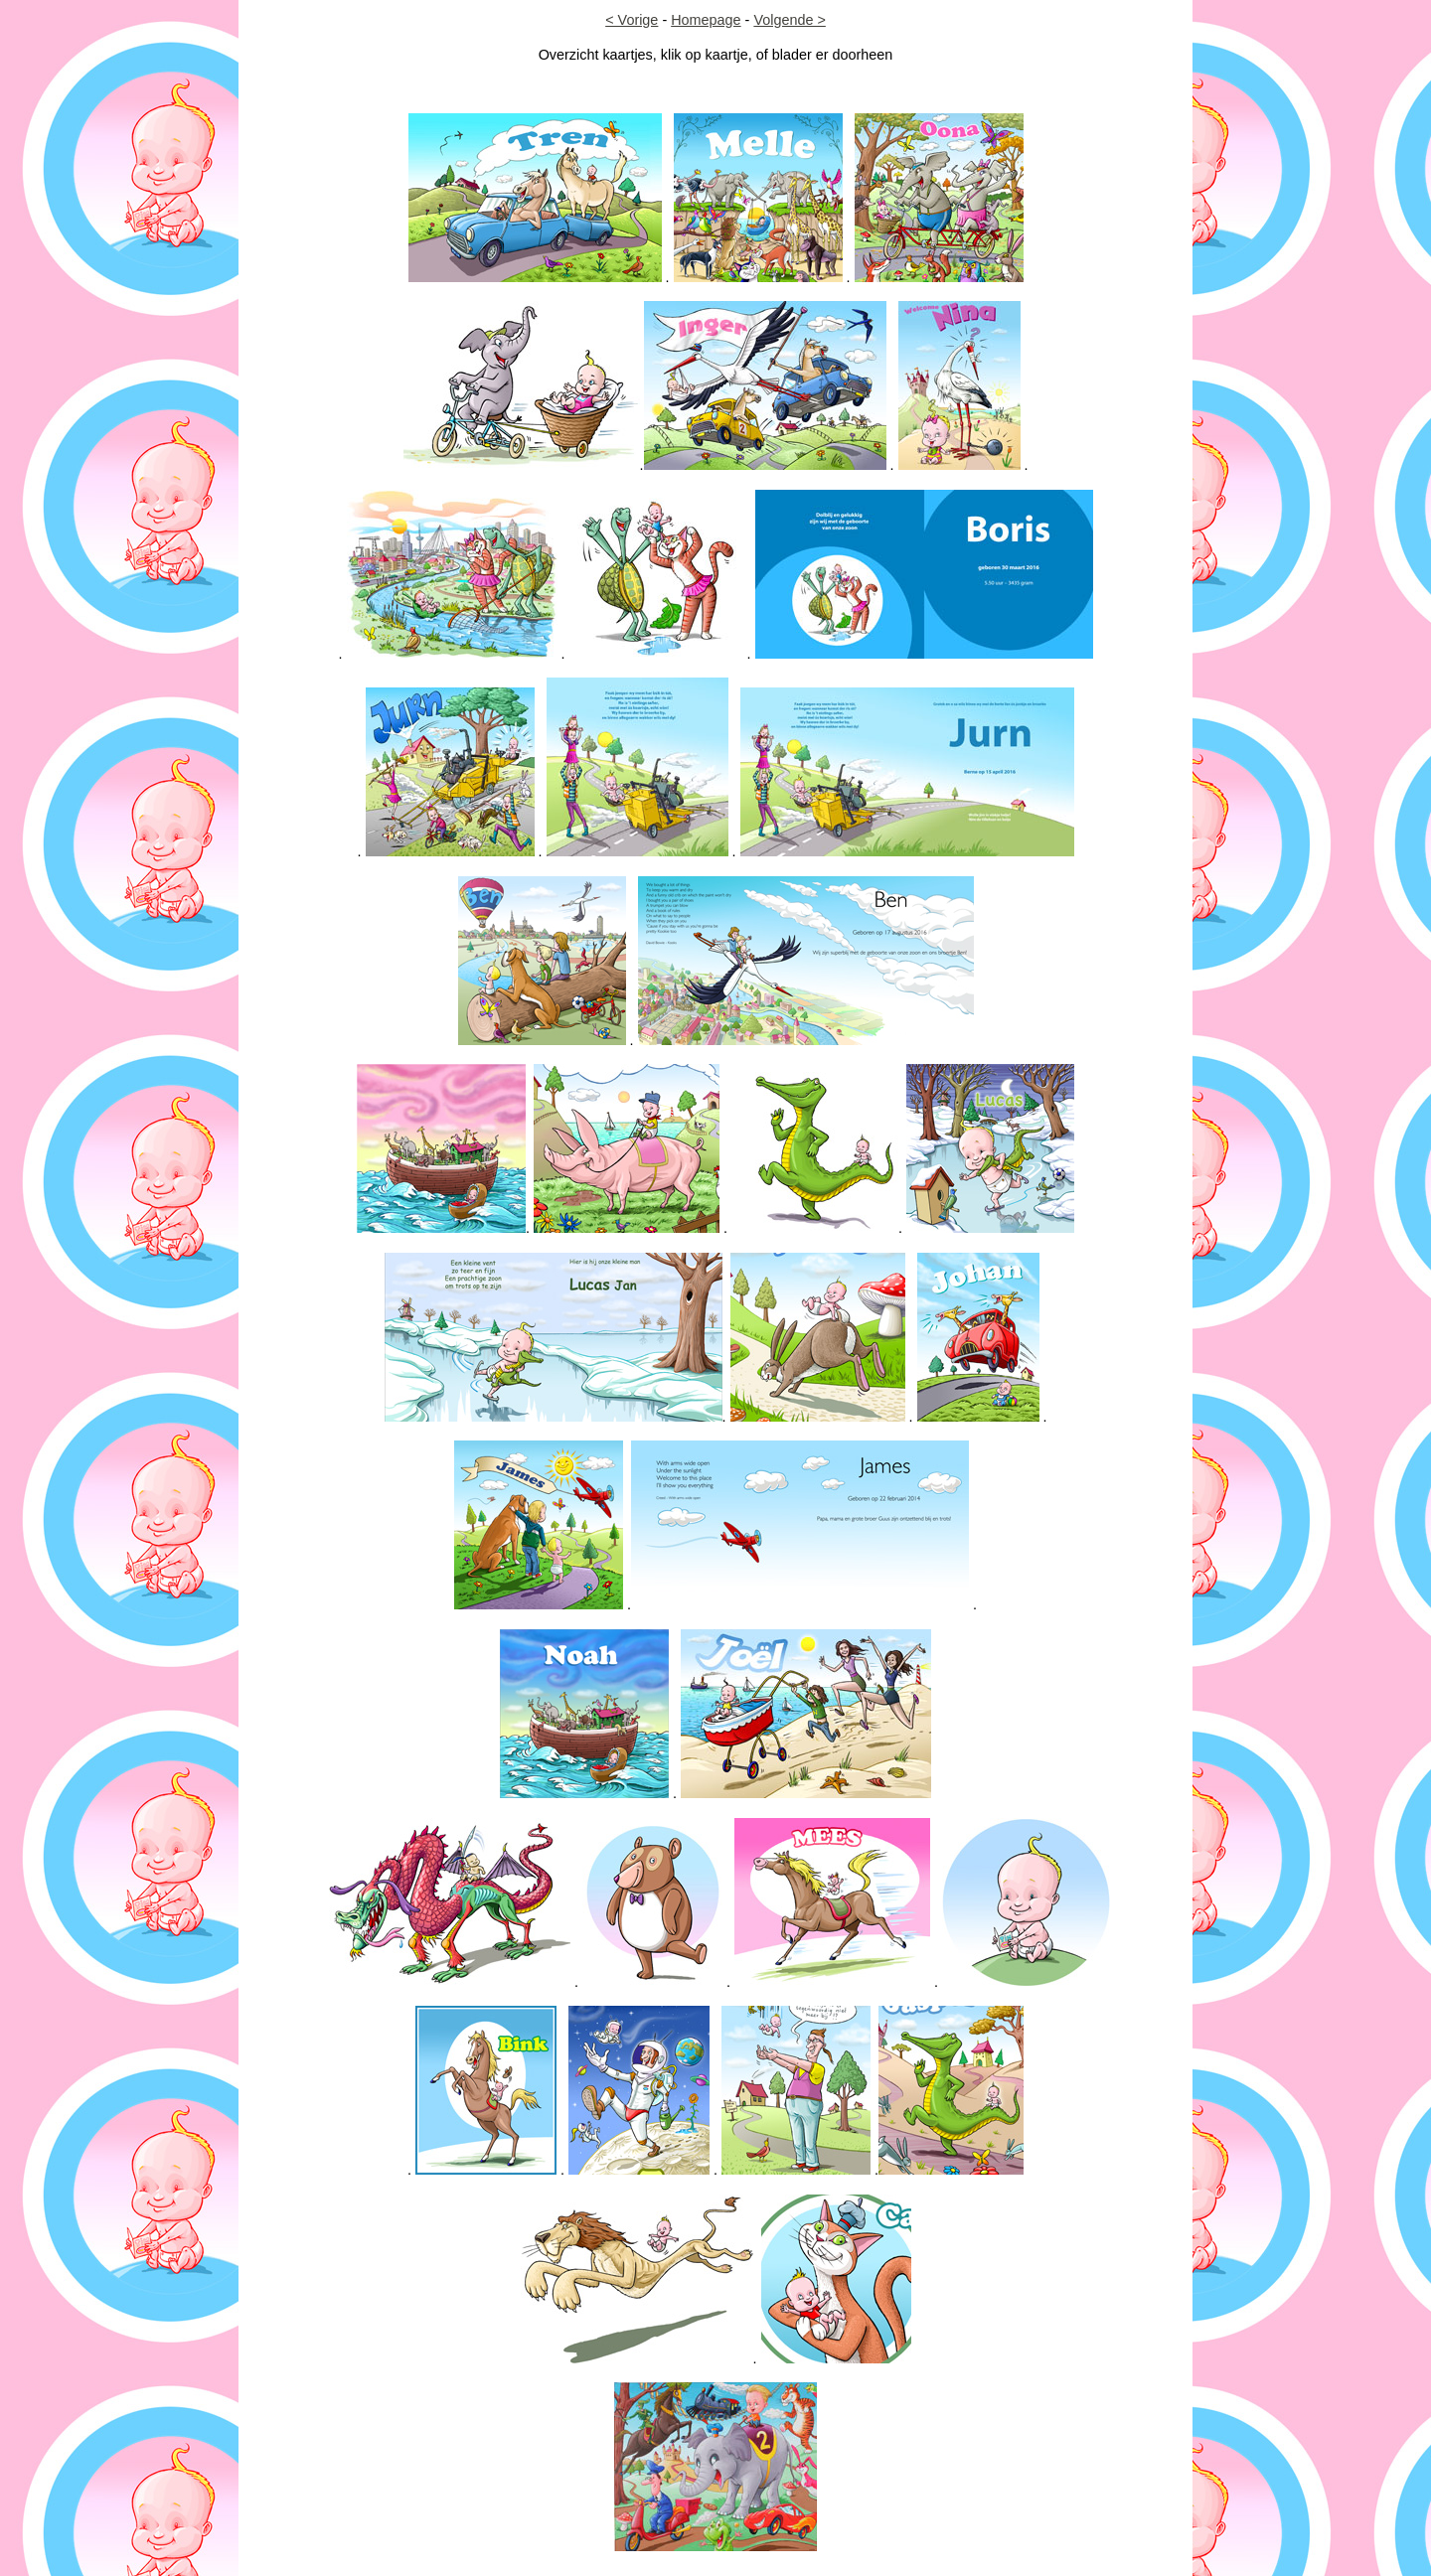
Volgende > (789, 20)
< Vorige (631, 20)
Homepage (705, 20)
